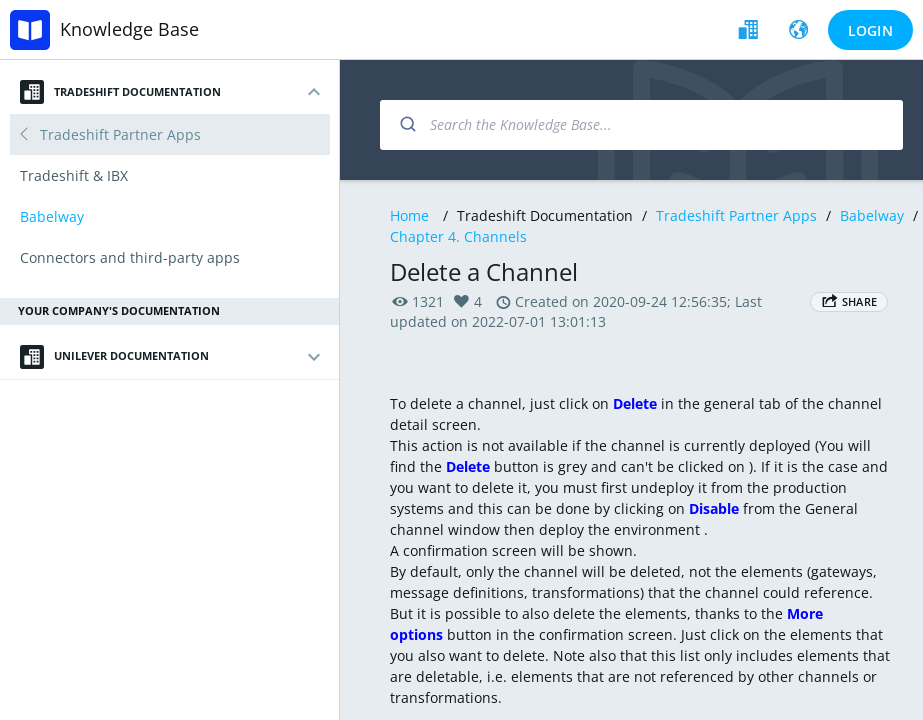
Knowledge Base (129, 29)
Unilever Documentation (114, 357)
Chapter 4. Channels (458, 236)
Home (409, 215)
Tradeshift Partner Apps (736, 215)
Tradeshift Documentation (120, 92)
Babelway (872, 215)
